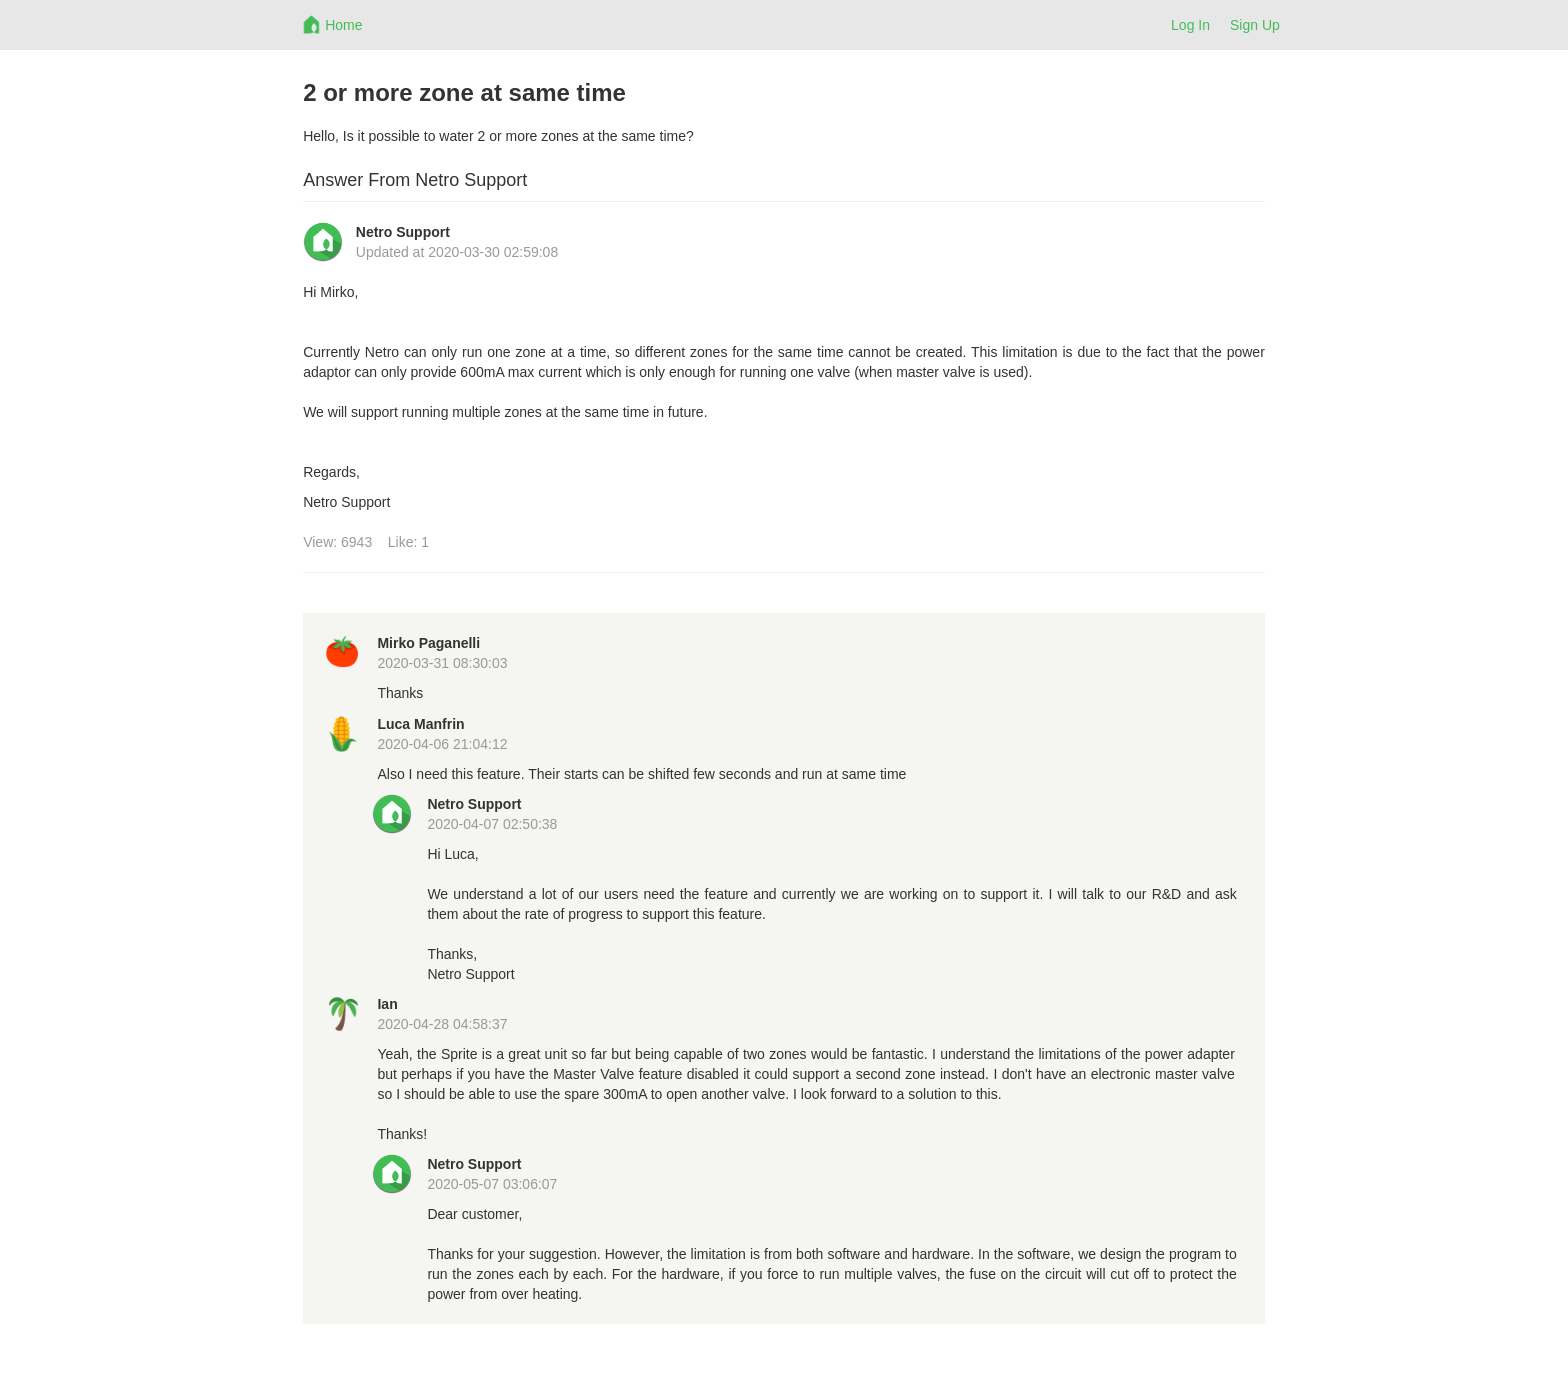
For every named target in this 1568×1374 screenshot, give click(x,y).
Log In (1190, 25)
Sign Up (1255, 25)
